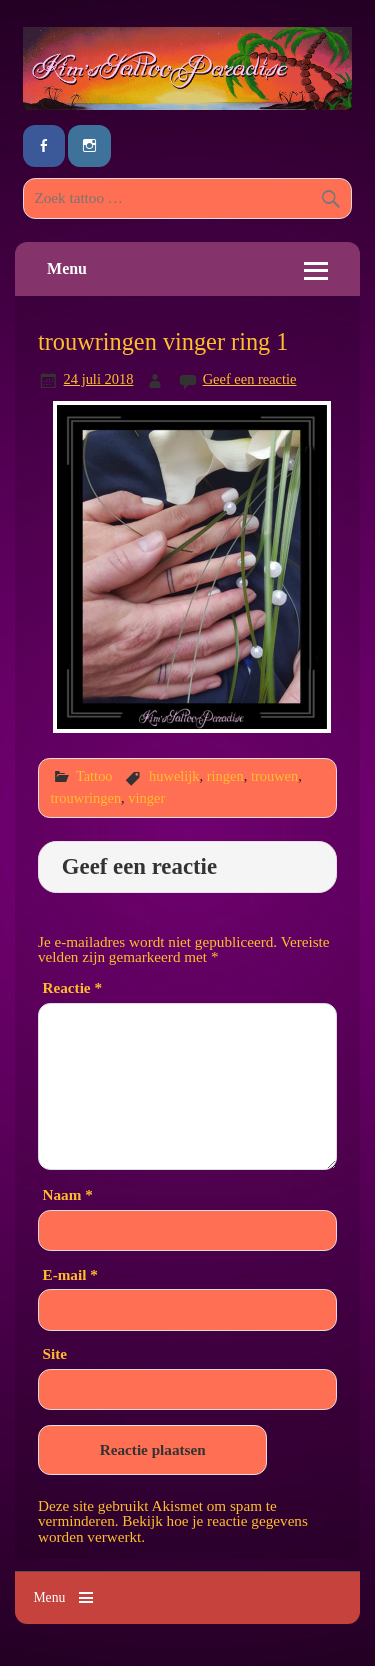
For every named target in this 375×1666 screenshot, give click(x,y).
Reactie (72, 987)
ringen (225, 776)
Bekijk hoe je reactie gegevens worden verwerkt (173, 1528)
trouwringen (86, 798)
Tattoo (94, 776)
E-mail (70, 1274)
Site (55, 1353)
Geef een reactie (250, 379)
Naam (68, 1194)
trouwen (274, 776)
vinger (146, 798)
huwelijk (174, 776)
